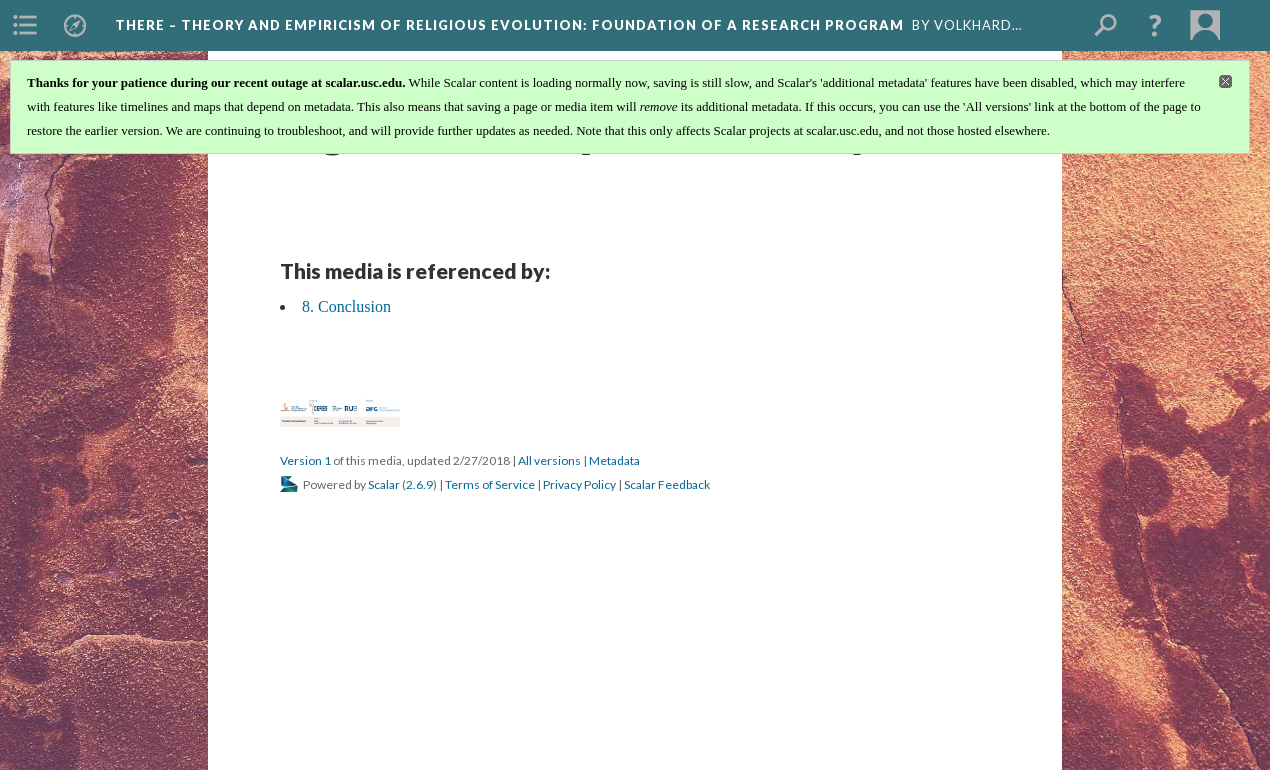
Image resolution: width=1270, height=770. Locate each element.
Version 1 (305, 460)
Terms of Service (490, 484)
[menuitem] (25, 25)
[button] (1155, 25)
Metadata (614, 460)
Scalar (384, 484)
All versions (549, 460)
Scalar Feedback (667, 484)
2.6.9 (419, 484)
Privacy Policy (579, 484)
